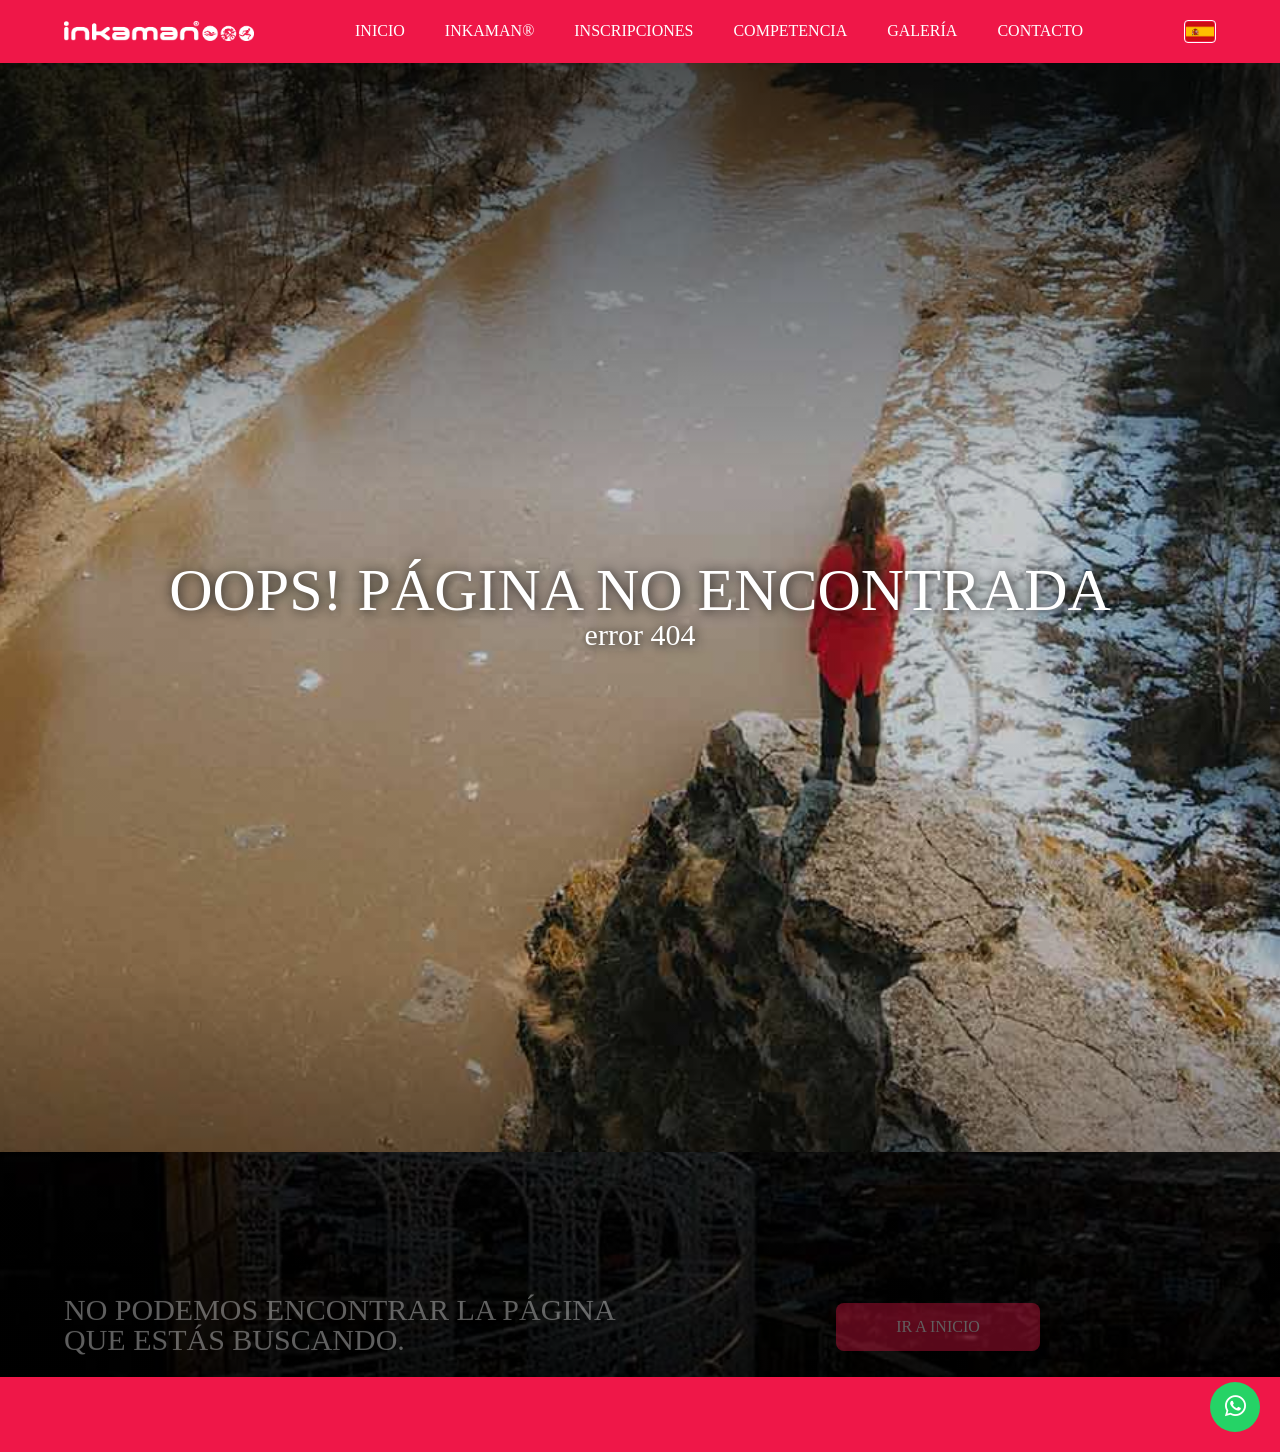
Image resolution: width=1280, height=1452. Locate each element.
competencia (790, 31)
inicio (380, 31)
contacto (1040, 31)
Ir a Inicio (938, 1339)
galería (922, 31)
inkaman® (489, 31)
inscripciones (633, 31)
